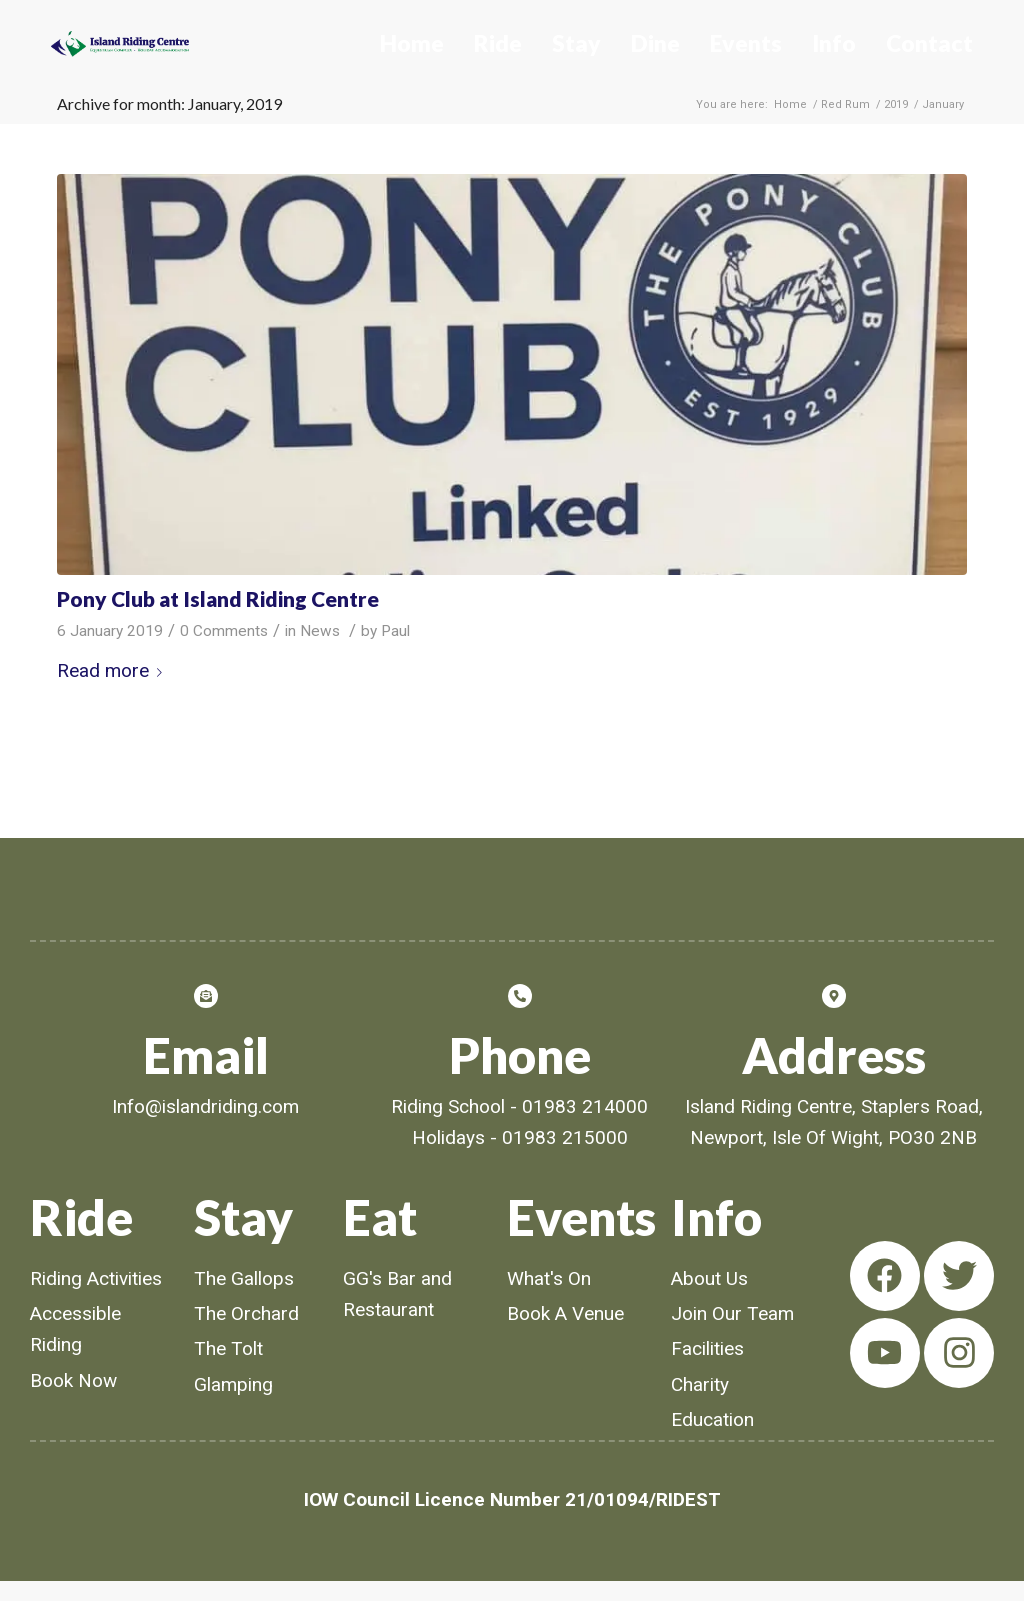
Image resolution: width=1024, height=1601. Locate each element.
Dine (655, 43)
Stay (576, 43)
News (320, 631)
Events (746, 43)
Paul (395, 631)
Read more (113, 670)
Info (834, 43)
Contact (929, 43)
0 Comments (224, 631)
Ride (498, 43)
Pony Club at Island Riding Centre (218, 598)
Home (412, 43)
